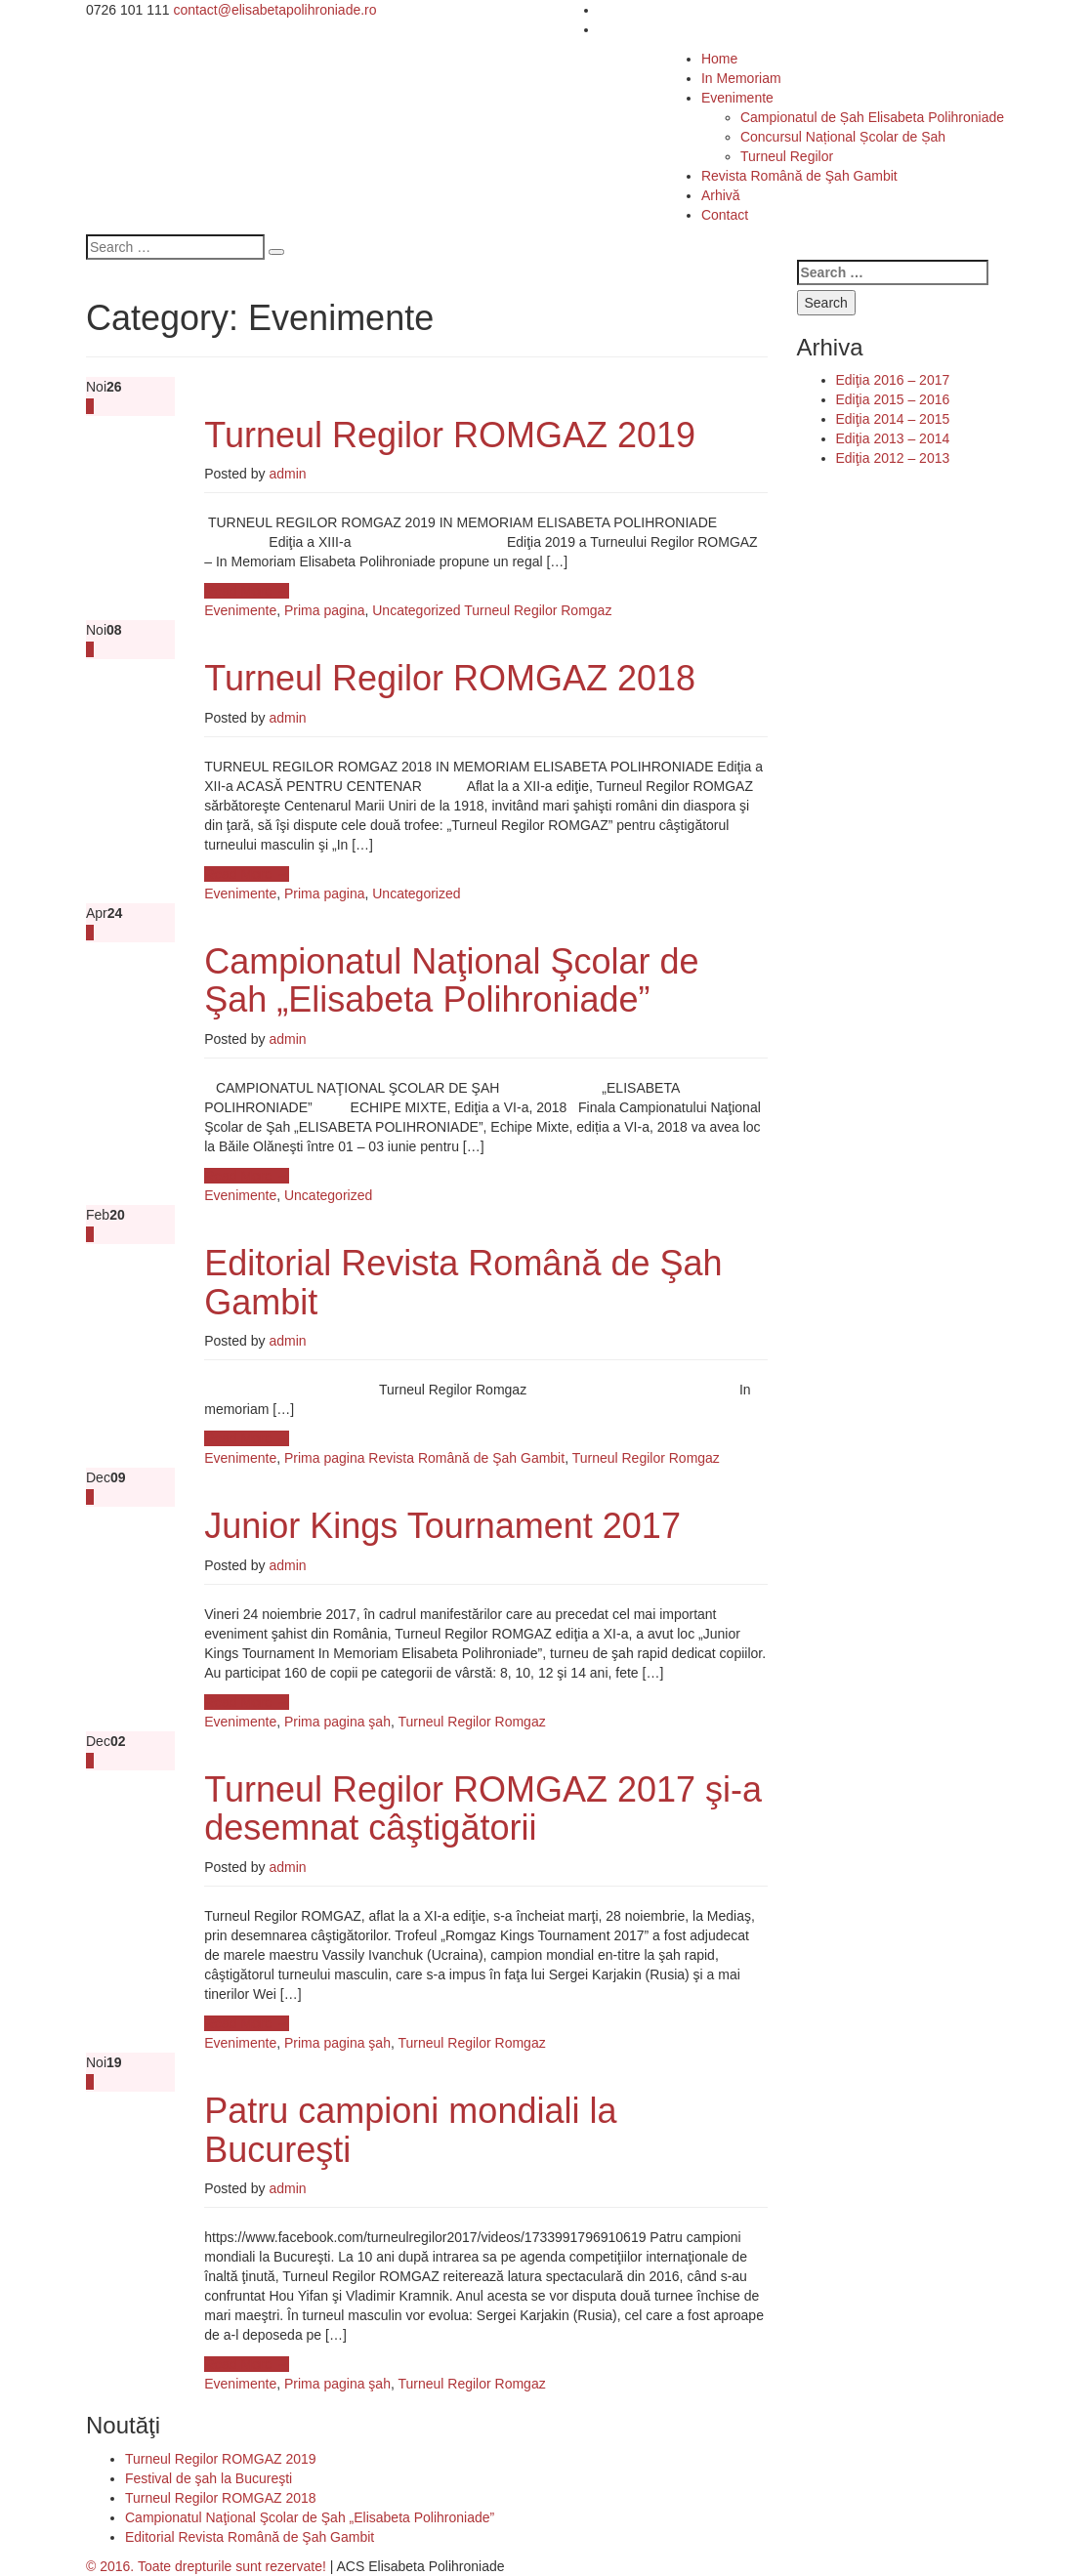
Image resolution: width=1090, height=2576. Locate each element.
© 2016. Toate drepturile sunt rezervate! (206, 2566)
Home (719, 58)
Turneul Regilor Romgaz (537, 610)
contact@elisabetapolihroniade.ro (275, 10)
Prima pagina (324, 610)
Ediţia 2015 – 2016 (893, 399)
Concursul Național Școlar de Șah (842, 137)
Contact (724, 215)
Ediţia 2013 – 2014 (893, 438)
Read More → (246, 591)
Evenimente (737, 97)
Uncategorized (416, 610)
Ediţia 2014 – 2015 (893, 419)
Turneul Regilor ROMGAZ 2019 (449, 435)
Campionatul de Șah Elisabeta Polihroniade (872, 117)
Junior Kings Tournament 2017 (442, 1526)
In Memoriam (741, 78)
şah (379, 1721)
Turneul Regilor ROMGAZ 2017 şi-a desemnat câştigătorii (483, 1809)
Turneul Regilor (786, 156)
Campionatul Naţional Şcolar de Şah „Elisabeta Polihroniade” (451, 980)
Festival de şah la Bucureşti (208, 2478)
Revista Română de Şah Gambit (799, 176)
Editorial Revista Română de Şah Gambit (463, 1282)
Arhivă (720, 195)
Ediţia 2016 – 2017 (893, 380)
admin (287, 473)
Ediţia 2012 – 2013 (893, 458)
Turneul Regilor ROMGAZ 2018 (449, 678)
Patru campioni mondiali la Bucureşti (410, 2130)
